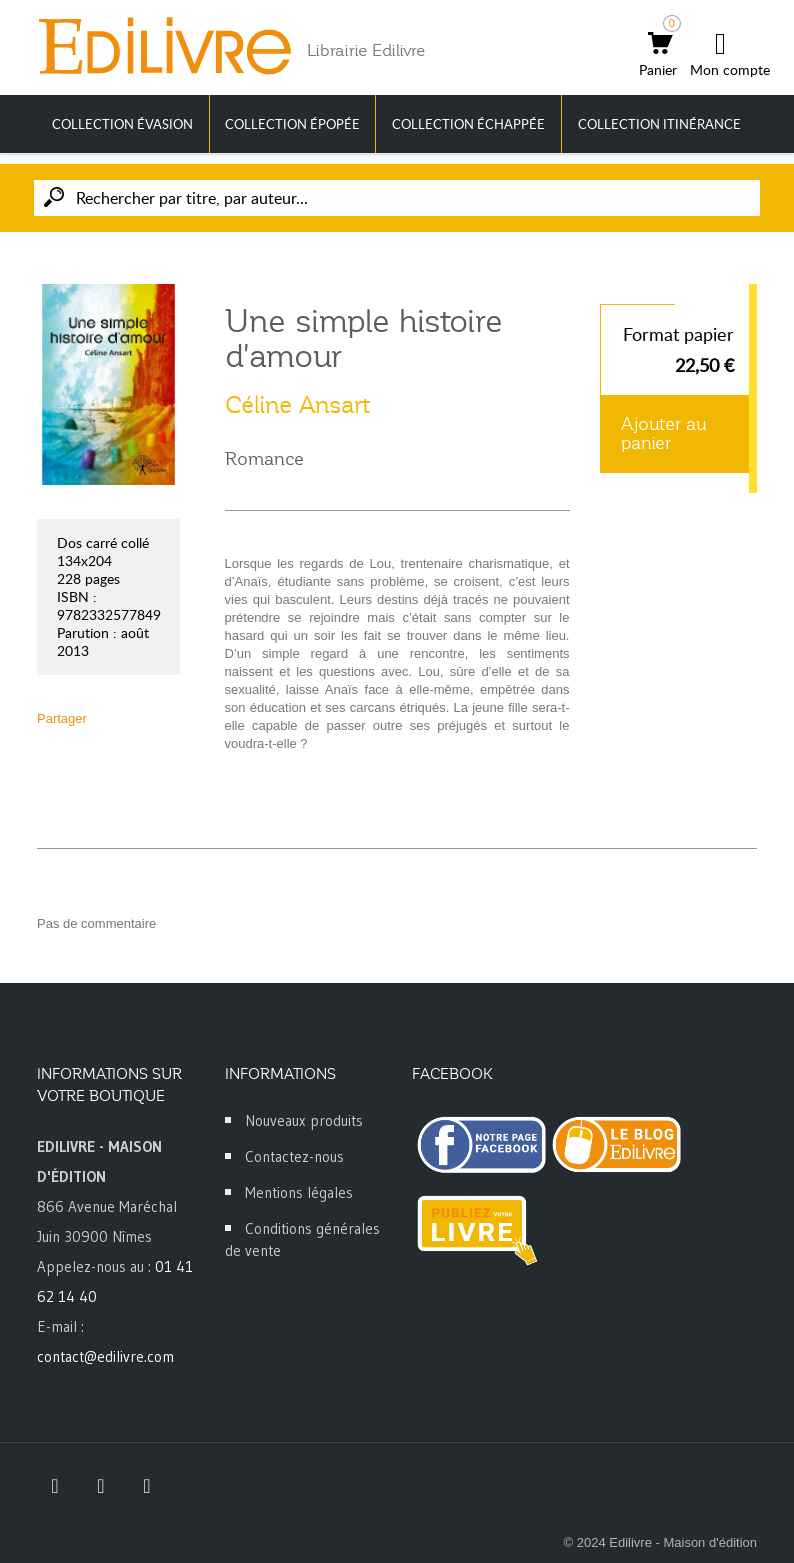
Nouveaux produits (304, 1120)
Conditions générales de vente (302, 1239)
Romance (264, 459)
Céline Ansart (297, 405)
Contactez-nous (294, 1156)
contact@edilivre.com (105, 1356)
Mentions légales (299, 1192)
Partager (62, 718)
